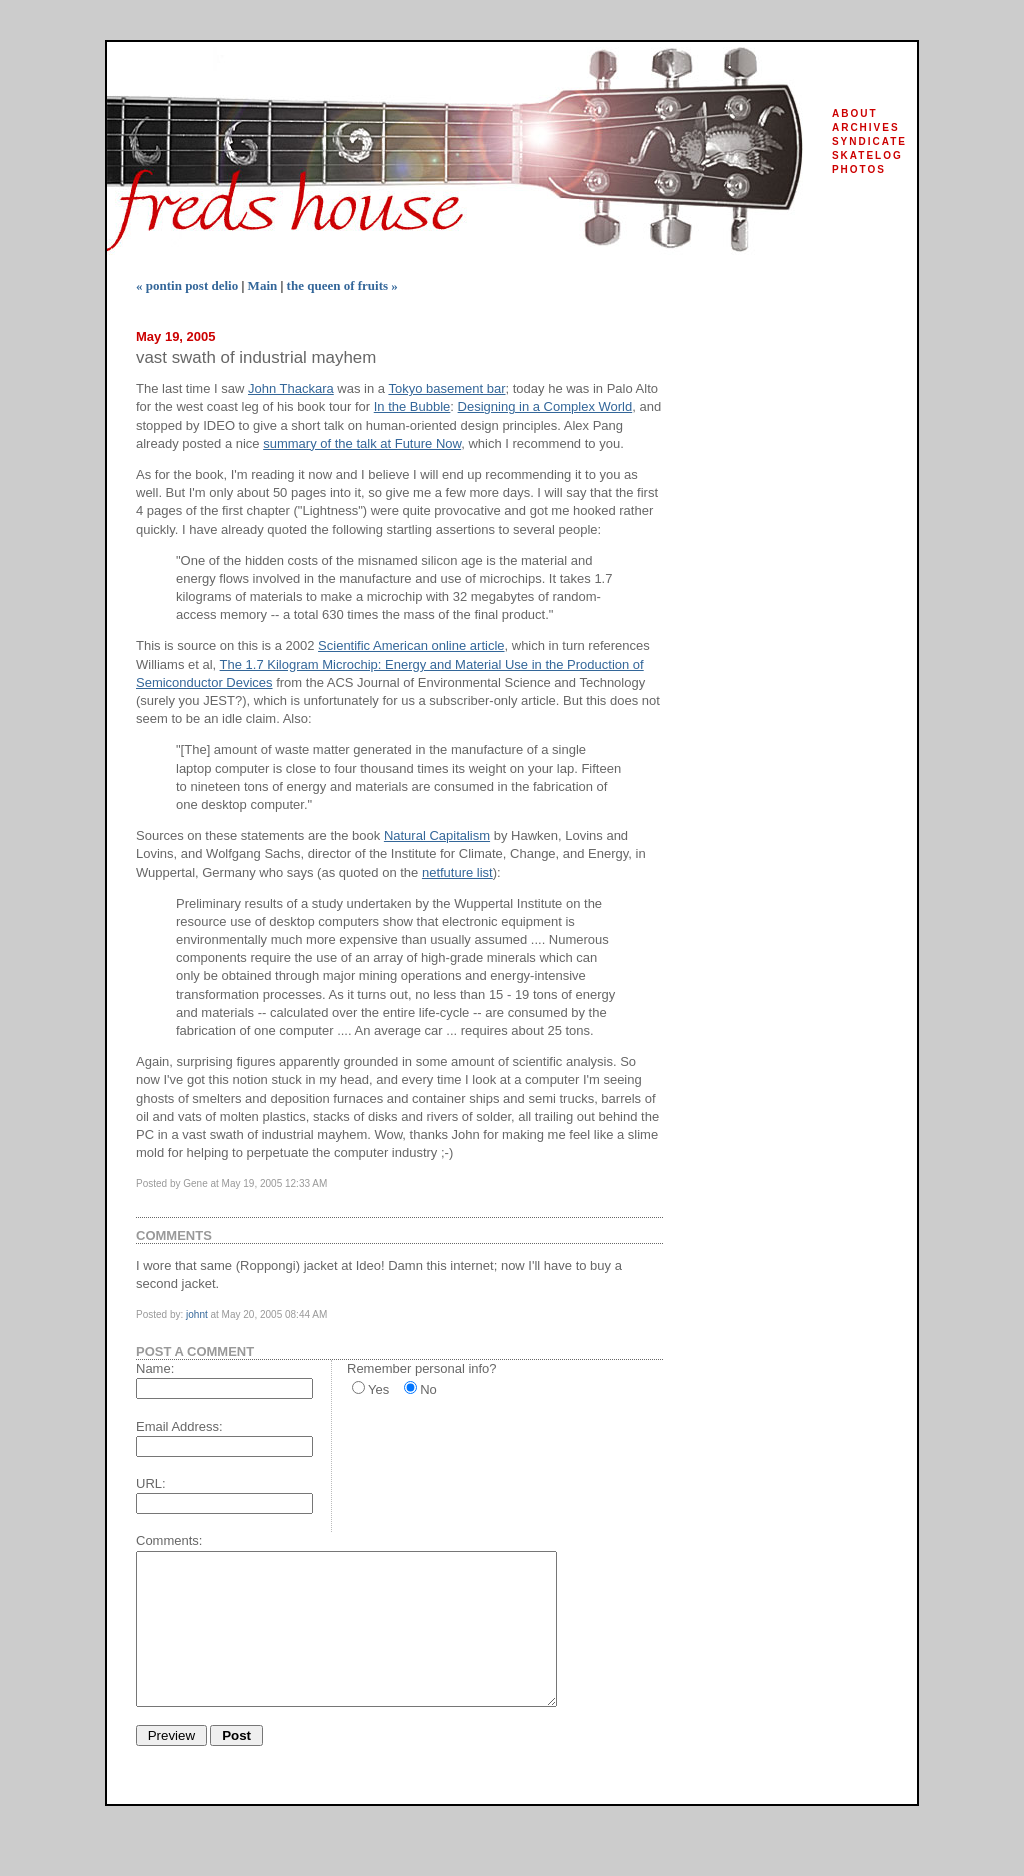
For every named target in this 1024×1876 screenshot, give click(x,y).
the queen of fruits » (342, 285)
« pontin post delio (187, 285)
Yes (378, 1389)
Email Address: (179, 1426)
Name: (155, 1368)
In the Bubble (412, 406)
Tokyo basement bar (446, 388)
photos (859, 169)
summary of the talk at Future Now (362, 443)
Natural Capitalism (437, 835)
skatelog (867, 155)
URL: (151, 1483)
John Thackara (291, 388)
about (855, 113)
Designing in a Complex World (545, 406)
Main (263, 285)
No (428, 1389)
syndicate (869, 141)
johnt (197, 1314)
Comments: (169, 1540)
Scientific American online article (411, 645)
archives (866, 127)
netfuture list (457, 872)
